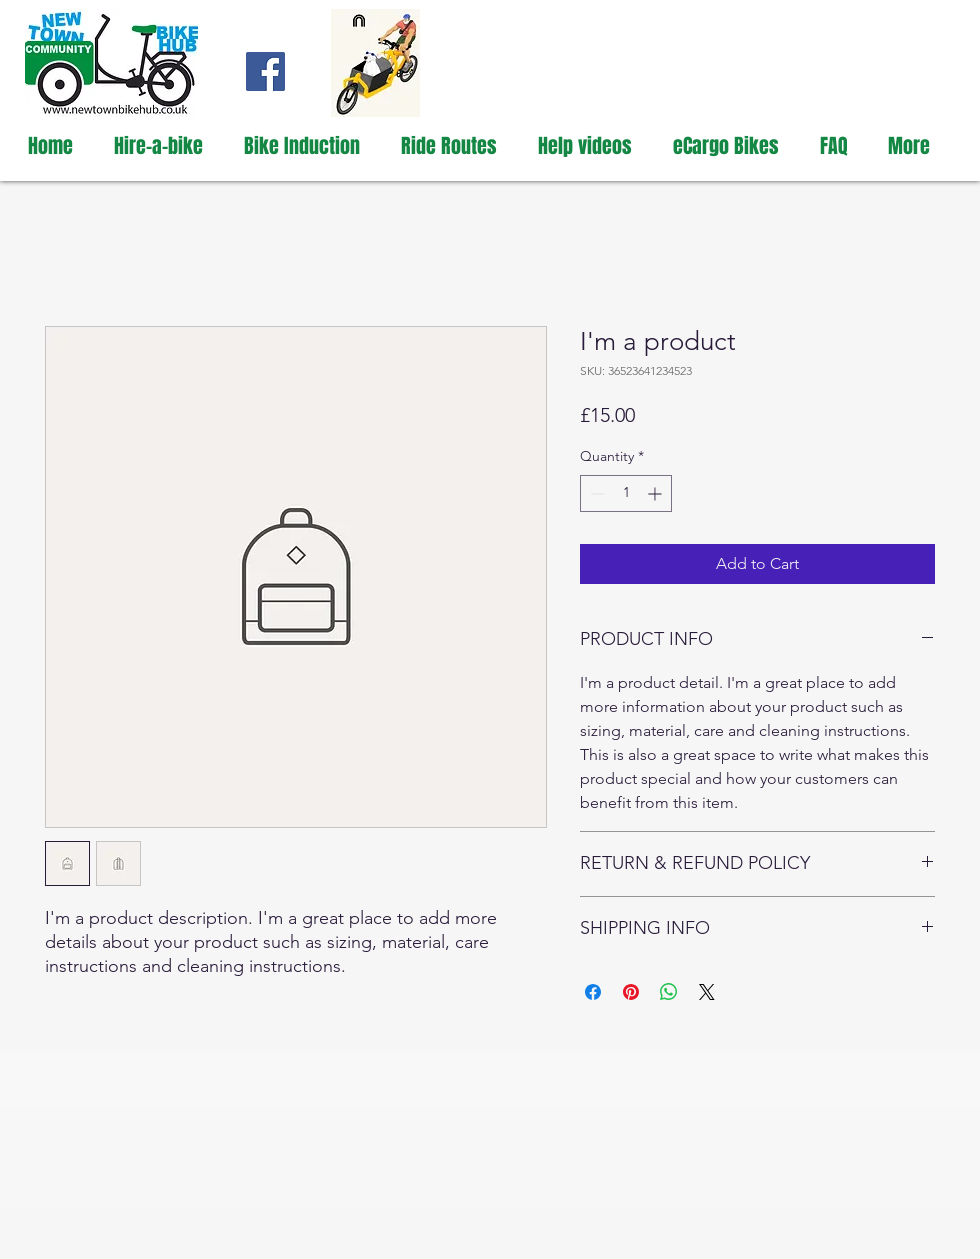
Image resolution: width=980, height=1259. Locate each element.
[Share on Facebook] (593, 992)
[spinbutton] (626, 493)
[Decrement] (595, 493)
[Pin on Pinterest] (631, 992)
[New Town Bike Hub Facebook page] (265, 71)
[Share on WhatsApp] (669, 992)
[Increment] (656, 493)
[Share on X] (707, 992)
